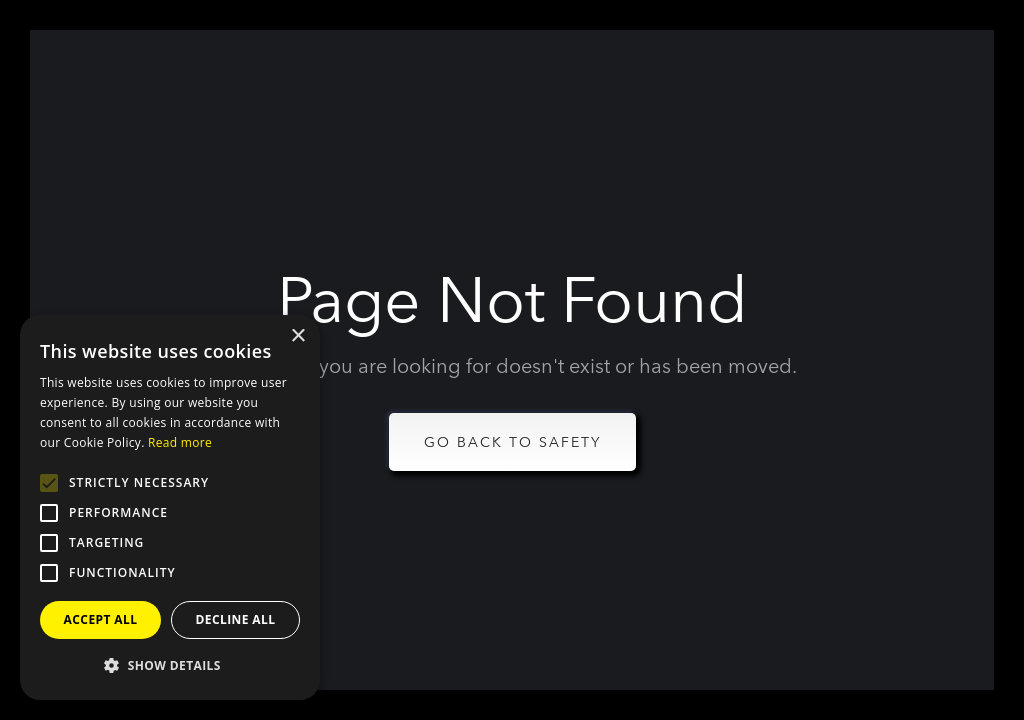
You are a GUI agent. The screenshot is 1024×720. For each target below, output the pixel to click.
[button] (170, 666)
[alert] (170, 507)
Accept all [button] (101, 619)
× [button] (297, 336)
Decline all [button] (236, 619)
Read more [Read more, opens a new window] (180, 442)
